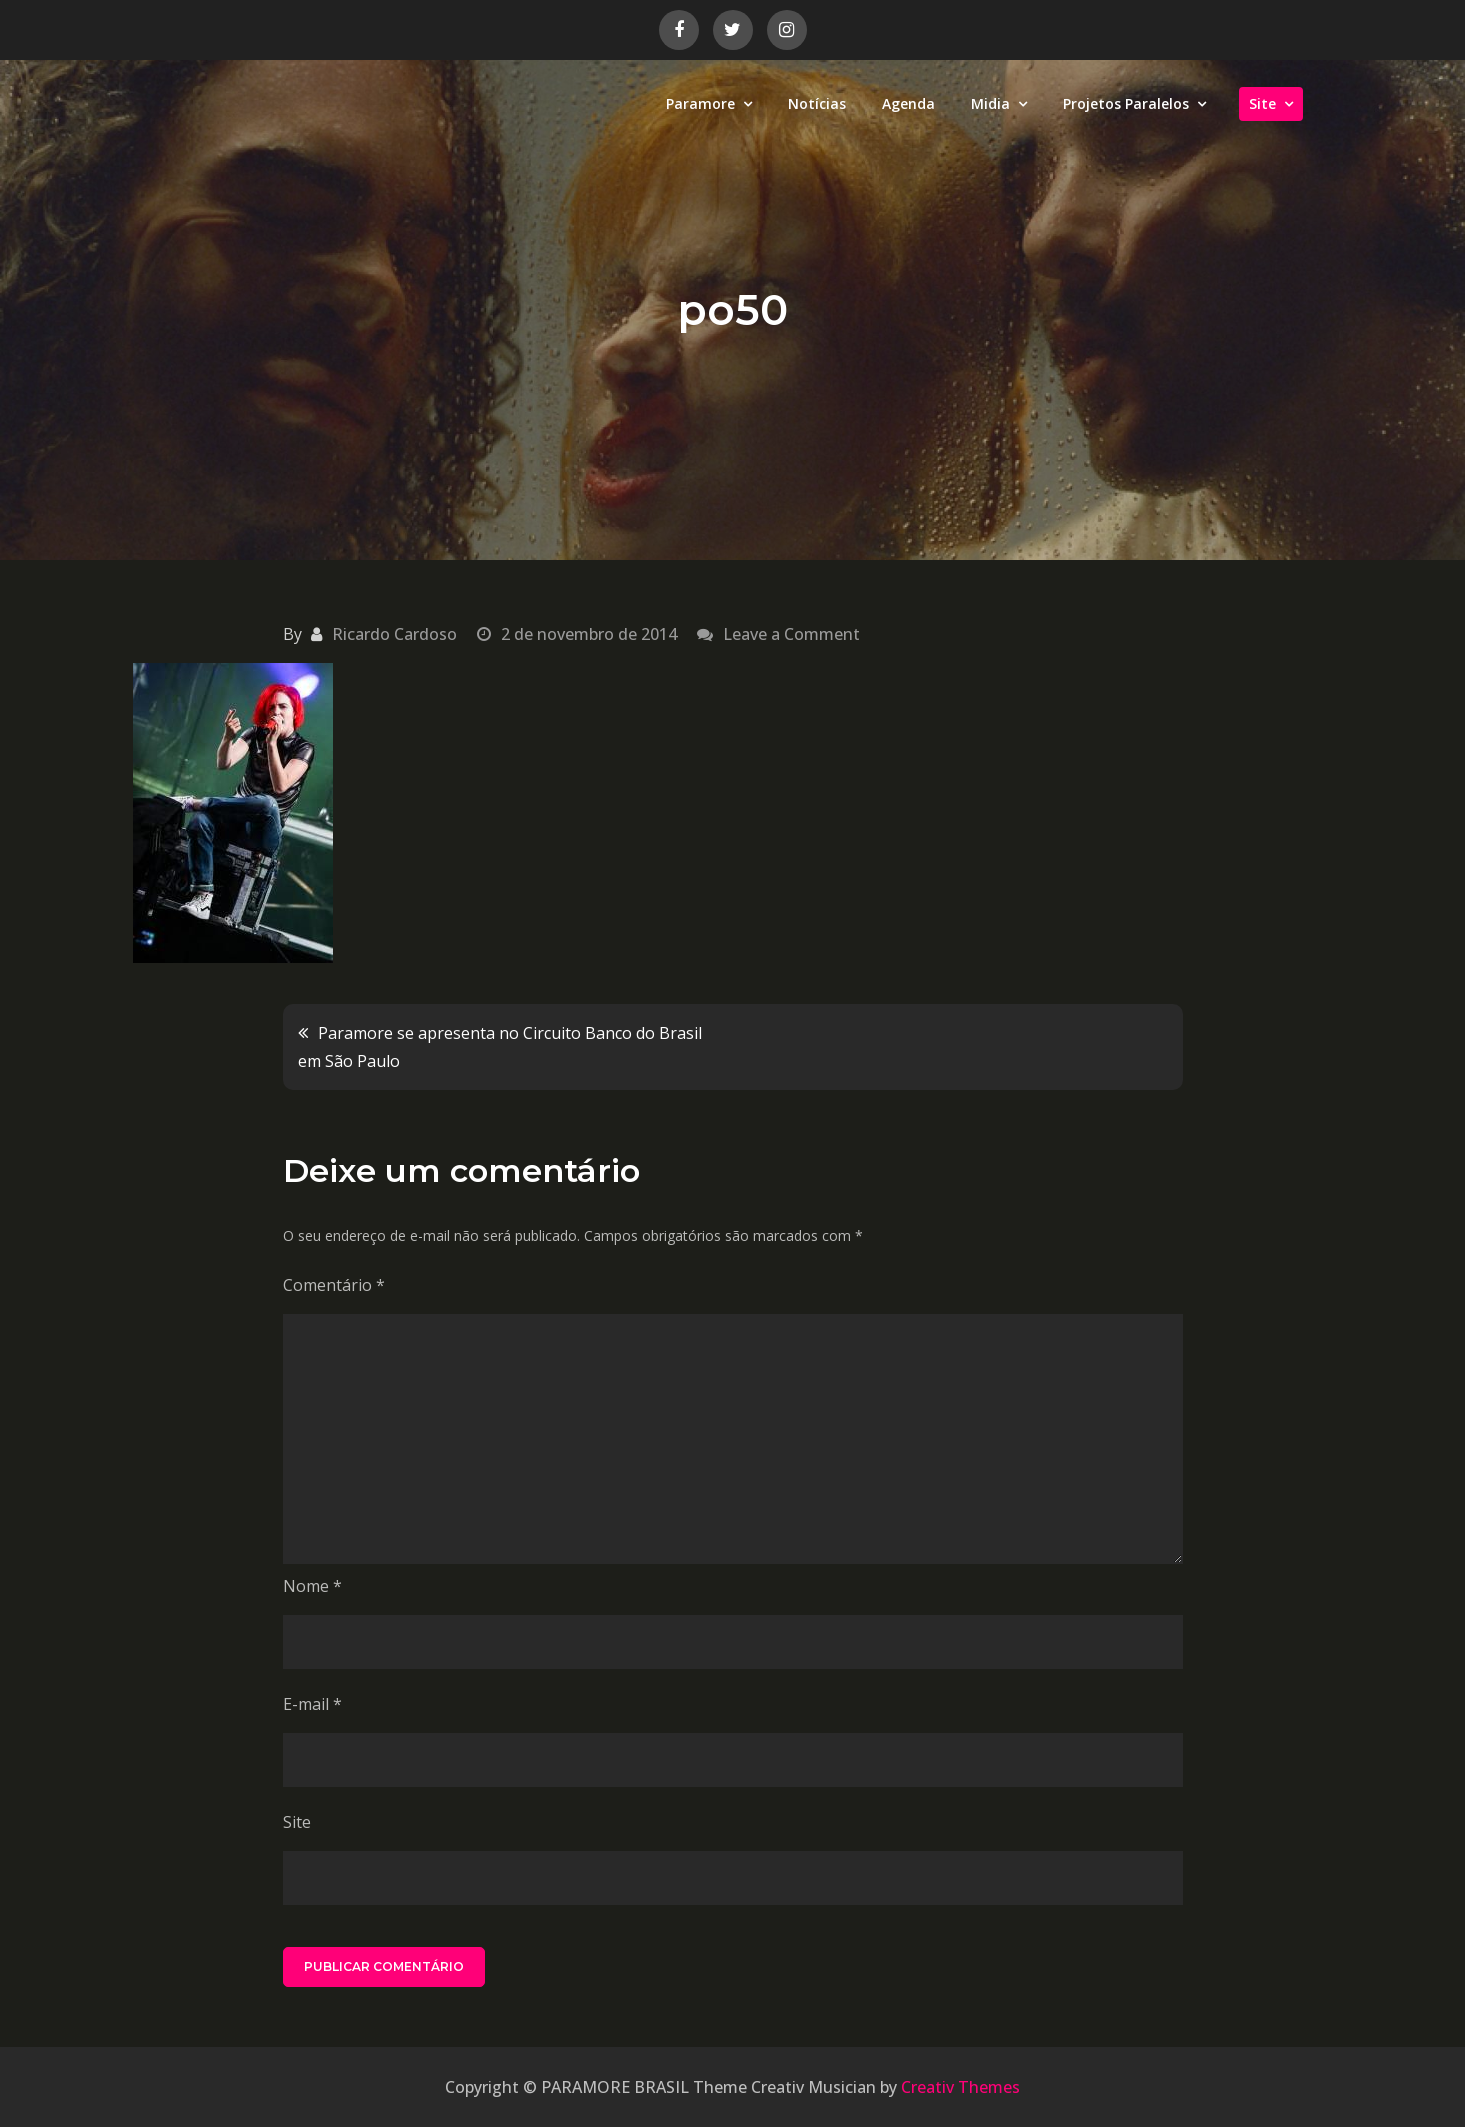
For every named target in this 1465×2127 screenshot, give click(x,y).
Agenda (908, 103)
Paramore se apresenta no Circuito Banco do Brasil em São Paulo (500, 1047)
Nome (312, 1586)
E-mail (312, 1704)
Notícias (817, 103)
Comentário (334, 1285)
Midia (990, 103)
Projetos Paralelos (1126, 103)
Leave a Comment (791, 634)
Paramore (700, 103)
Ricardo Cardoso (394, 634)
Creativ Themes (960, 2087)
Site (1262, 103)
